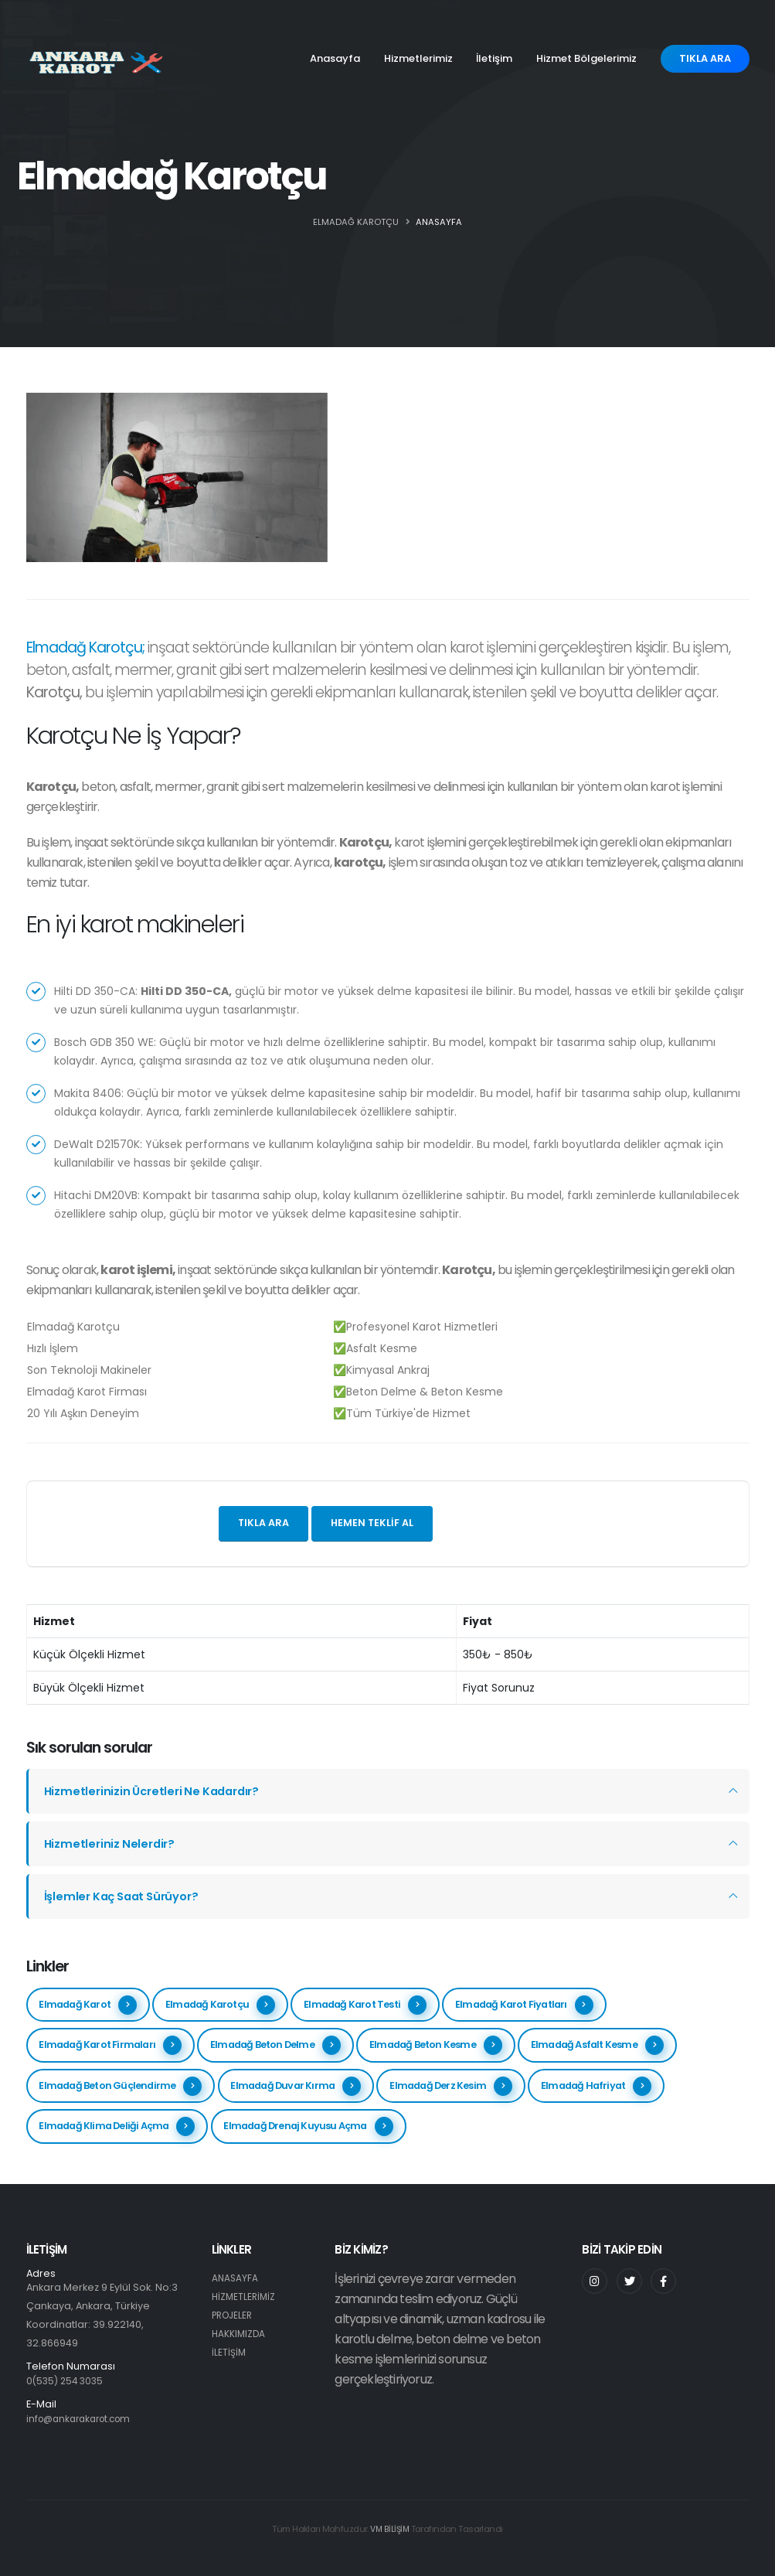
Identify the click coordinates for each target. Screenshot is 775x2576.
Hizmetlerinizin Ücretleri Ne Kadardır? (157, 1791)
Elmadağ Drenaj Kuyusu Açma (308, 2126)
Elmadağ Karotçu (220, 2005)
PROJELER (234, 2315)
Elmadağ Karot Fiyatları (524, 2005)
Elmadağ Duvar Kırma (295, 2086)
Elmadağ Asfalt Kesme (597, 2045)
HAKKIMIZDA (239, 2333)
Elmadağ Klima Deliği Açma (117, 2126)
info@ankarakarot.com (83, 2418)
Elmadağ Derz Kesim (450, 2086)
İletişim (494, 58)
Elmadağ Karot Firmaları (110, 2045)
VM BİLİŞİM (389, 2529)
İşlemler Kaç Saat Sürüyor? (126, 1896)
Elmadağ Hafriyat (596, 2086)
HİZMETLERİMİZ (245, 2296)
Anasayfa (335, 58)
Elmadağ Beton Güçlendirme (120, 2086)
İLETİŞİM (229, 2352)
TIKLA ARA (705, 58)
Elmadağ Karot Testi (365, 2005)
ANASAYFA (439, 222)
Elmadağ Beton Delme (275, 2045)
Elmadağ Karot (88, 2005)
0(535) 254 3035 (66, 2380)
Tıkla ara (263, 1522)
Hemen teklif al (372, 1522)
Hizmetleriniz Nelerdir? (111, 1843)
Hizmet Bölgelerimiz (586, 58)
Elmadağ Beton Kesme (435, 2045)
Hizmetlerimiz (418, 58)
